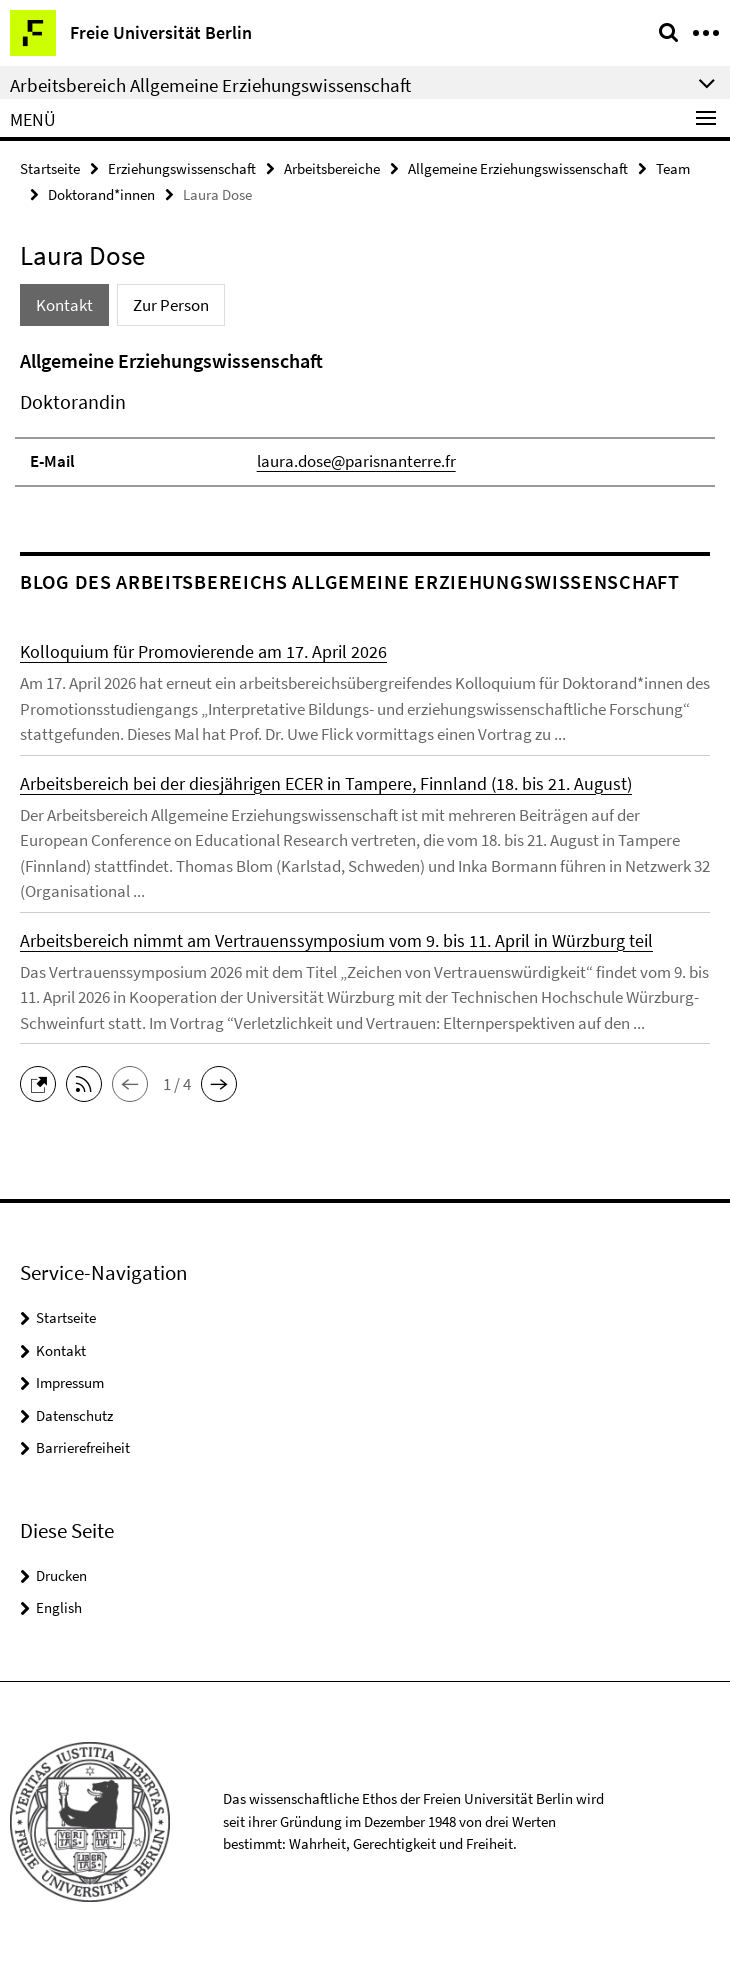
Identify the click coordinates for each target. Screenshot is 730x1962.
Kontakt (61, 1350)
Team (673, 168)
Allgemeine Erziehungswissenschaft (518, 168)
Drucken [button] (61, 1575)
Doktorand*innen (101, 194)
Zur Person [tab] (171, 305)
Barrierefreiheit (83, 1447)
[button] (43, 1082)
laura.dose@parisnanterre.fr (356, 461)
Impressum (70, 1382)
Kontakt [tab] (64, 305)
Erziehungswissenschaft (182, 168)
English (59, 1607)
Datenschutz (74, 1415)
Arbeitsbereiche (332, 168)
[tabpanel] (365, 416)
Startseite (50, 168)
